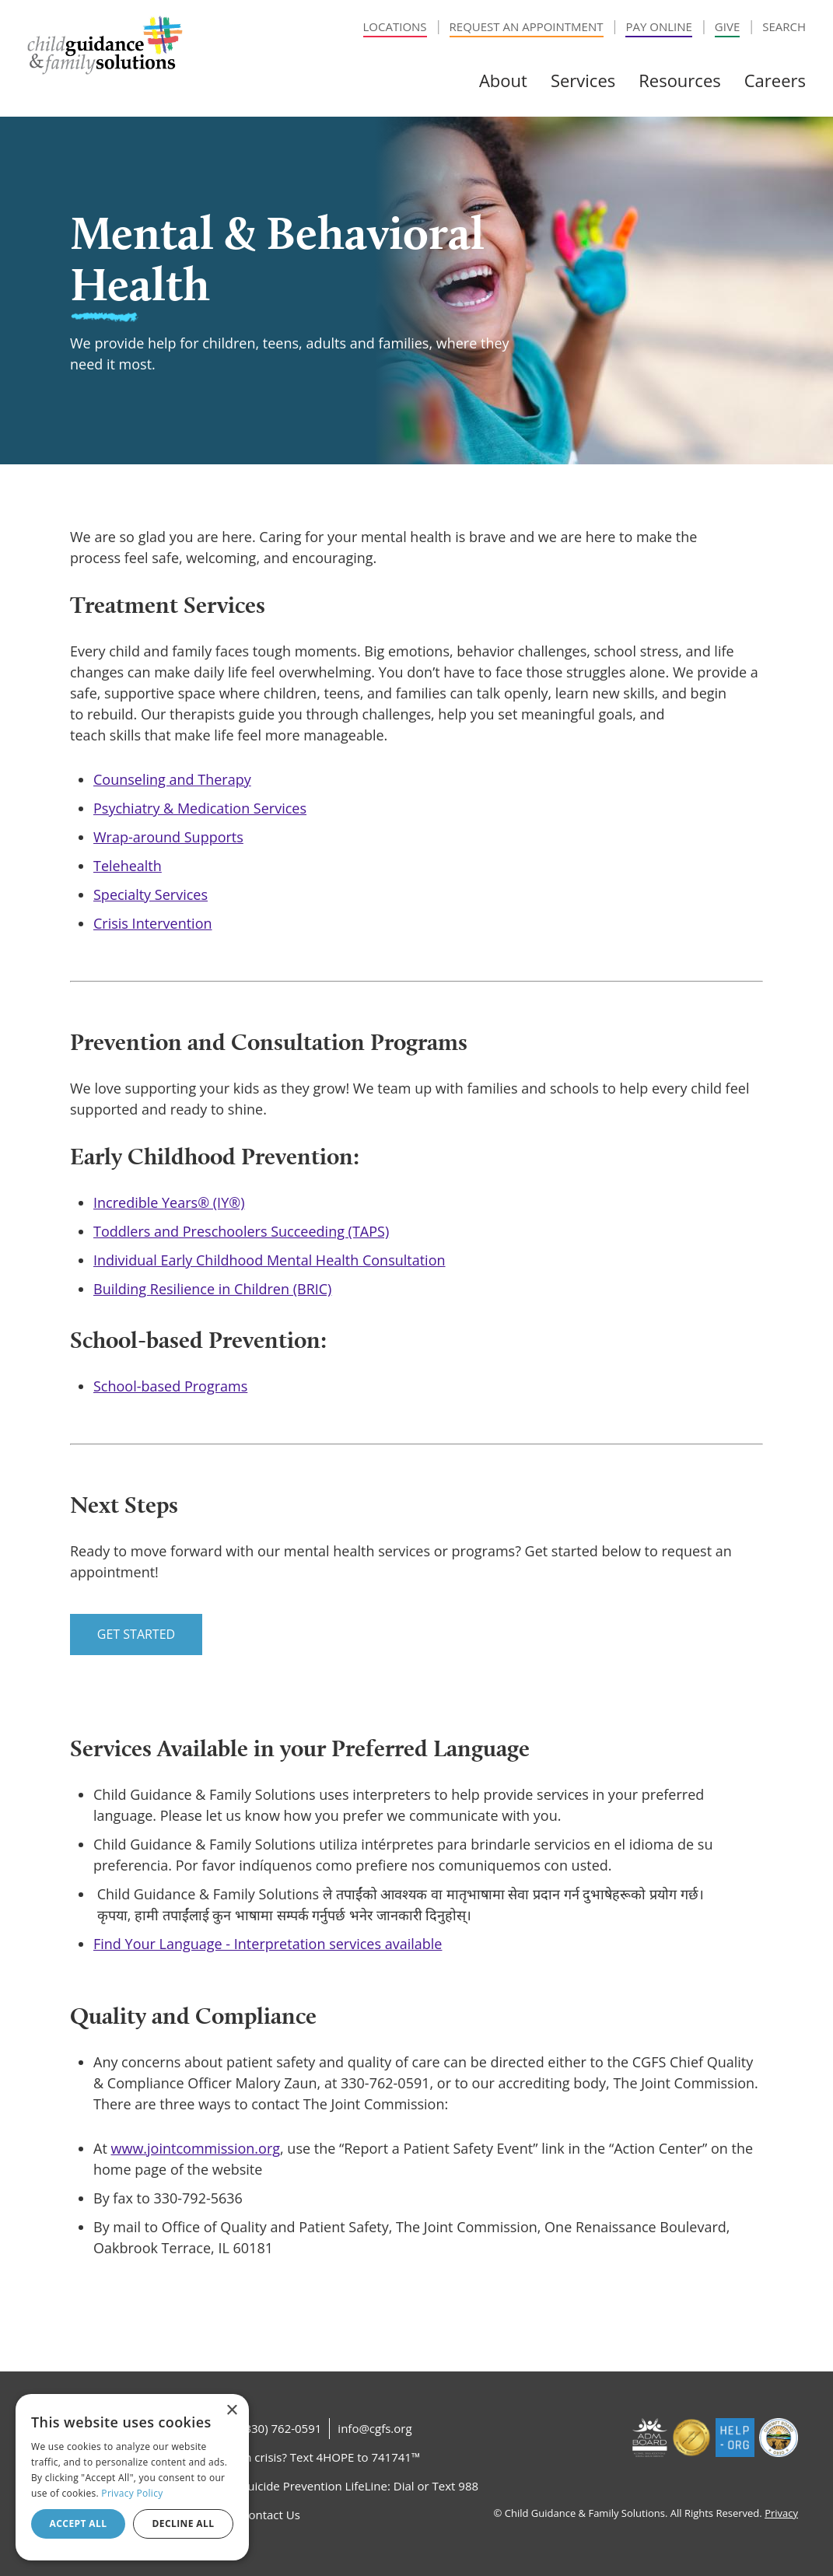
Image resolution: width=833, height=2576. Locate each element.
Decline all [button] (183, 2523)
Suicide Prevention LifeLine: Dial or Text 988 (359, 2486)
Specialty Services (150, 894)
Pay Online (658, 26)
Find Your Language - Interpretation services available (267, 1943)
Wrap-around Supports (168, 837)
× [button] (231, 2411)
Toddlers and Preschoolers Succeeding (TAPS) (241, 1231)
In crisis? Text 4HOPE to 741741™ (330, 2457)
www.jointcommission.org (195, 2148)
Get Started (136, 1634)
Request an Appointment (527, 26)
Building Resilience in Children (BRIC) (212, 1288)
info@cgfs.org (374, 2428)
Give (727, 26)
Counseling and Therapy (172, 779)
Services (583, 80)
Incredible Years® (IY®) (169, 1202)
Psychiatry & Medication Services (199, 808)
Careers (775, 80)
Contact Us (270, 2514)
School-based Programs (170, 1386)
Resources (680, 80)
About (503, 80)
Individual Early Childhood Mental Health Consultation (269, 1260)
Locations (395, 26)
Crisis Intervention (152, 923)
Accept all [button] (78, 2523)
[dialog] (132, 2477)
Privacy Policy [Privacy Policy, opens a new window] (132, 2493)
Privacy (781, 2513)
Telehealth (127, 865)
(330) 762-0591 (281, 2428)
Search (784, 26)
